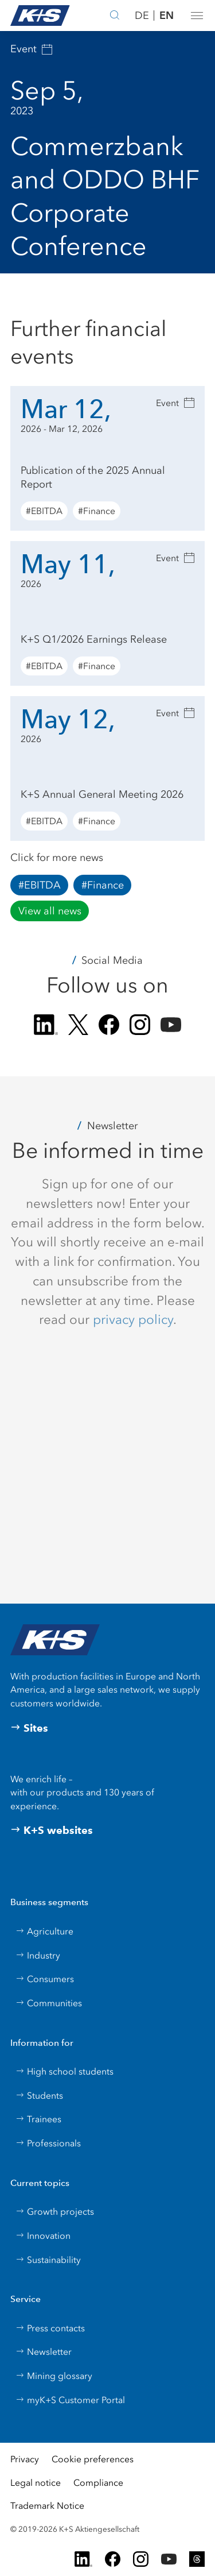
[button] (197, 16)
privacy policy (133, 1319)
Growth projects (54, 2211)
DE (142, 15)
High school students (64, 2071)
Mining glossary (53, 2375)
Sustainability (48, 2259)
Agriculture (44, 1931)
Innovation (43, 2235)
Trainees (38, 2119)
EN (166, 15)
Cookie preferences (93, 2459)
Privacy (24, 2459)
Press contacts (50, 2328)
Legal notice (35, 2482)
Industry (37, 1955)
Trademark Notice (47, 2505)
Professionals (48, 2143)
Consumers (44, 1978)
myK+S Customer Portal (70, 2400)
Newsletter (43, 2351)
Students (39, 2095)
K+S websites (51, 1830)
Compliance (98, 2482)
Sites (29, 1728)
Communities (48, 2003)
